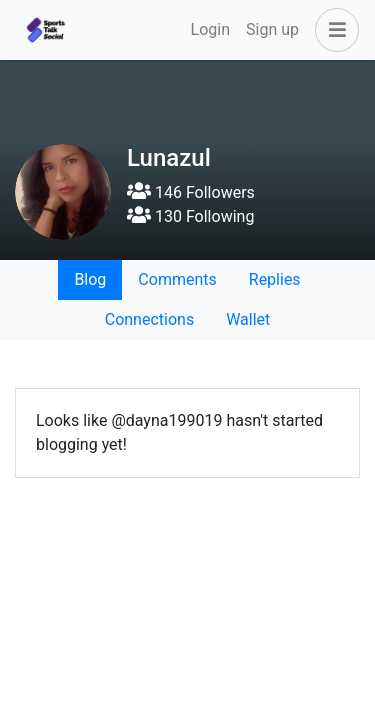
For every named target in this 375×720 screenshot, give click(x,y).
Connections (149, 319)
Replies (275, 279)
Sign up (272, 29)
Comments (177, 279)
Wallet (248, 319)
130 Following (190, 216)
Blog (90, 279)
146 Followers (191, 192)
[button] (333, 30)
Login (210, 29)
